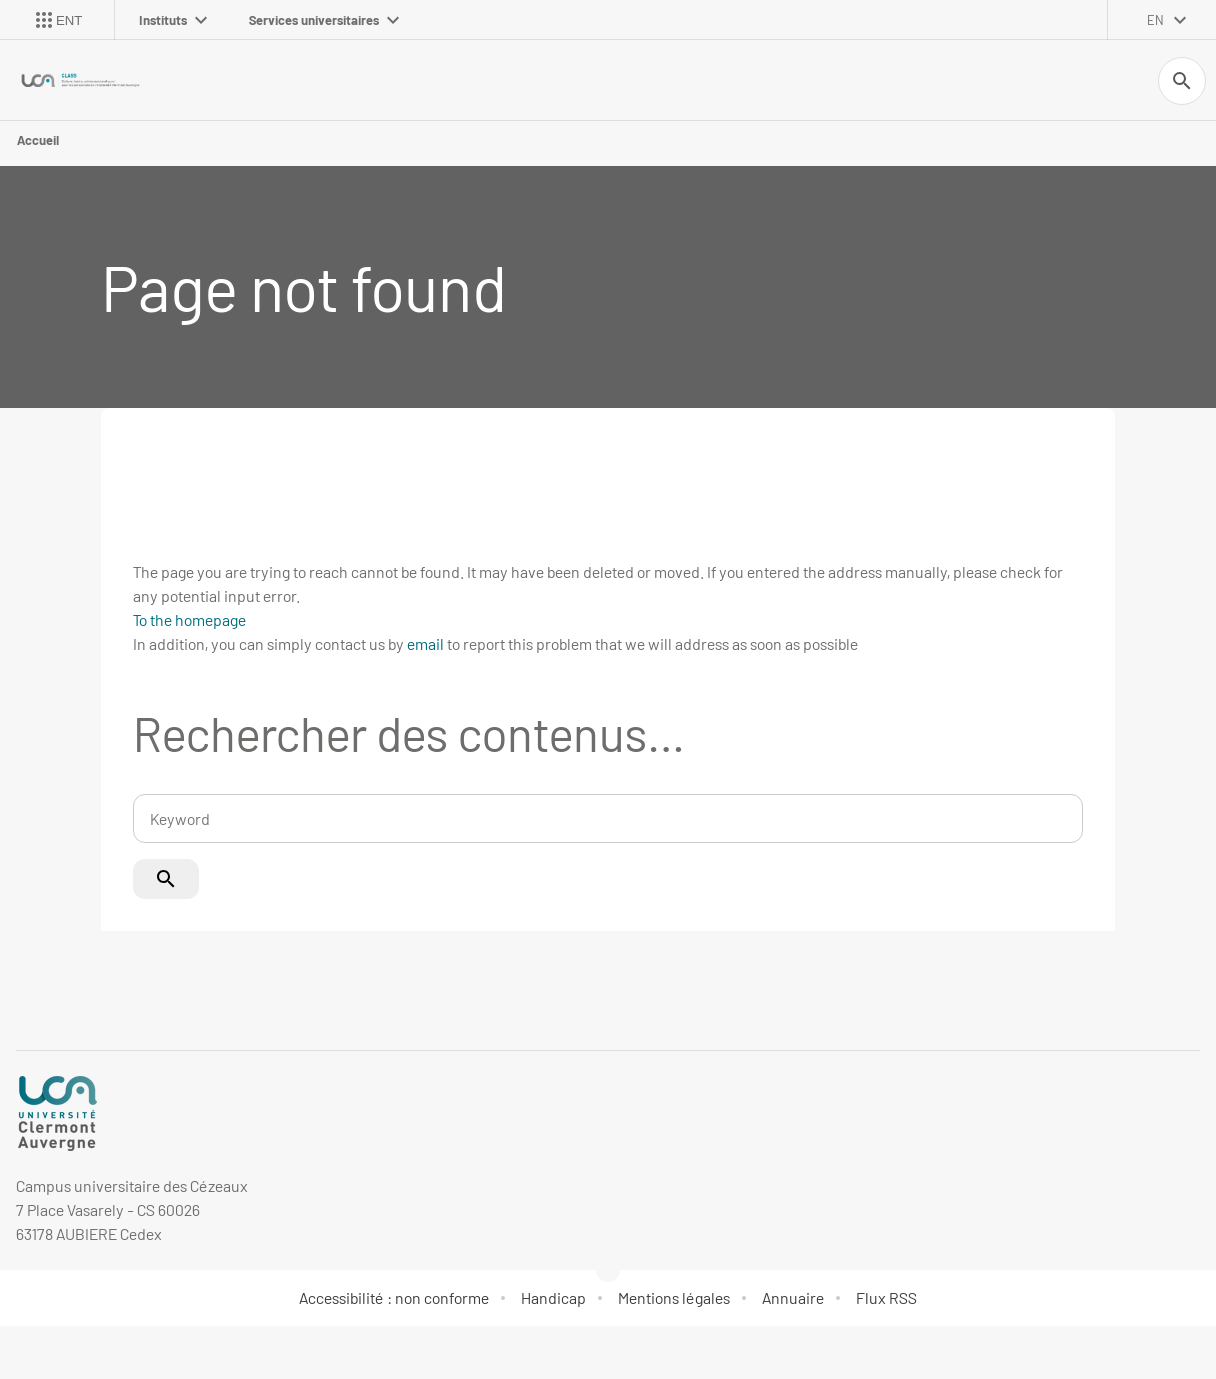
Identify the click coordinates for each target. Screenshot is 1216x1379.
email (425, 643)
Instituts (173, 20)
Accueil (38, 140)
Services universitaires (324, 20)
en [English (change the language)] (1155, 20)
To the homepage (189, 619)
